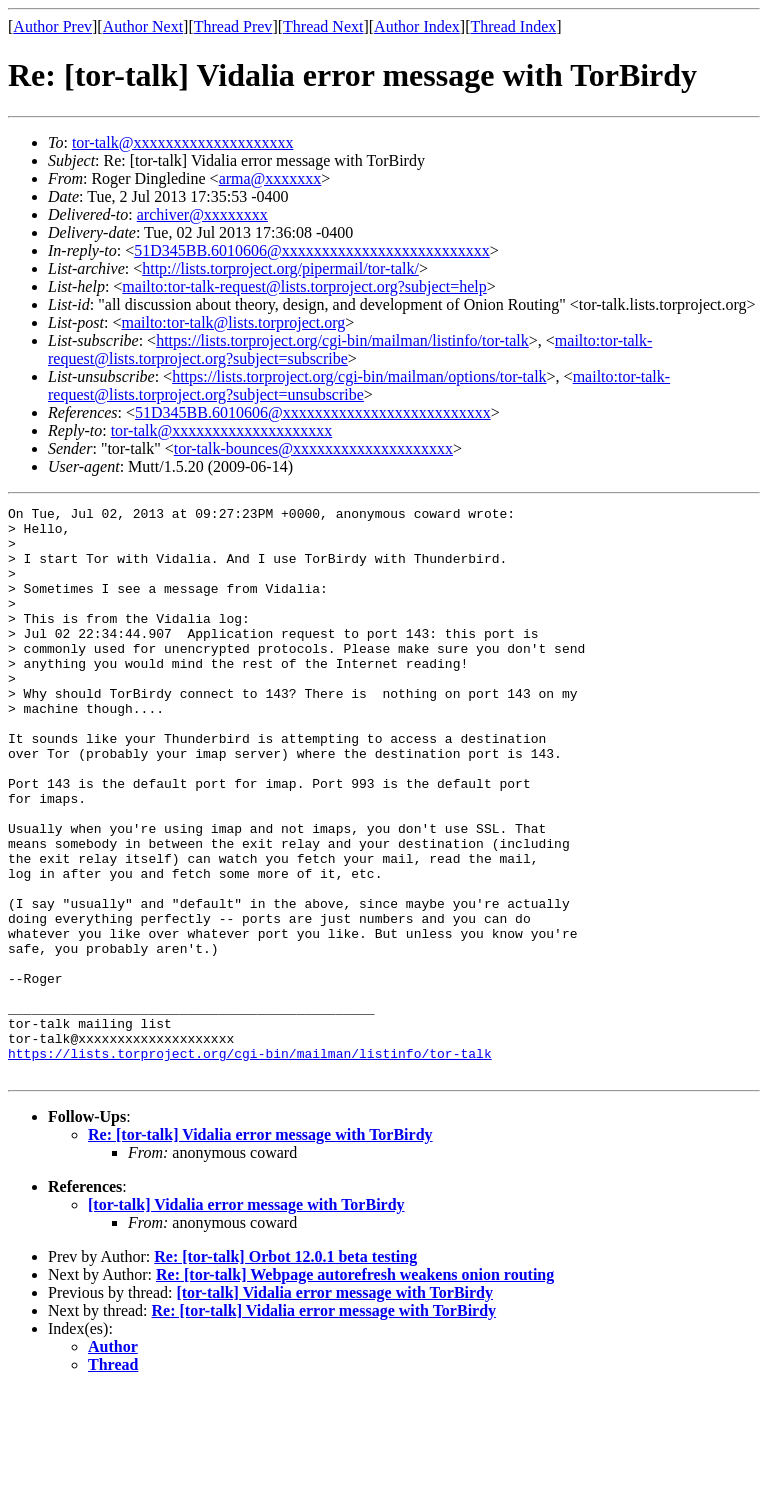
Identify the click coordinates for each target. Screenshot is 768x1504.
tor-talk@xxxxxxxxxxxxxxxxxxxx (183, 142)
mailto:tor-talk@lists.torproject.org (233, 322)
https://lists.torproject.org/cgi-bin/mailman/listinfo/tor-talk (342, 340)
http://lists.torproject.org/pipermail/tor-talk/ (280, 268)
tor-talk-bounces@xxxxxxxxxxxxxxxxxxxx (313, 448)
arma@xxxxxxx (270, 178)
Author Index (417, 26)
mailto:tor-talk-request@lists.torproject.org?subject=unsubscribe (359, 385)
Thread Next (323, 26)
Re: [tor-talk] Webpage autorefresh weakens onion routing (355, 1388)
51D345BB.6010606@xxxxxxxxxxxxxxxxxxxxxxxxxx (312, 250)
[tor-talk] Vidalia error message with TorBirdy (246, 1318)
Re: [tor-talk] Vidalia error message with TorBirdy (260, 1248)
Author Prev (52, 26)
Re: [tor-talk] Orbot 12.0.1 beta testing (285, 1370)
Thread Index (514, 26)
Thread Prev (233, 26)
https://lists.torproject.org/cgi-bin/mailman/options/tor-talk (359, 376)
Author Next (143, 26)
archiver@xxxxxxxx (202, 214)
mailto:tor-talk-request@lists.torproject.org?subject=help (304, 286)
